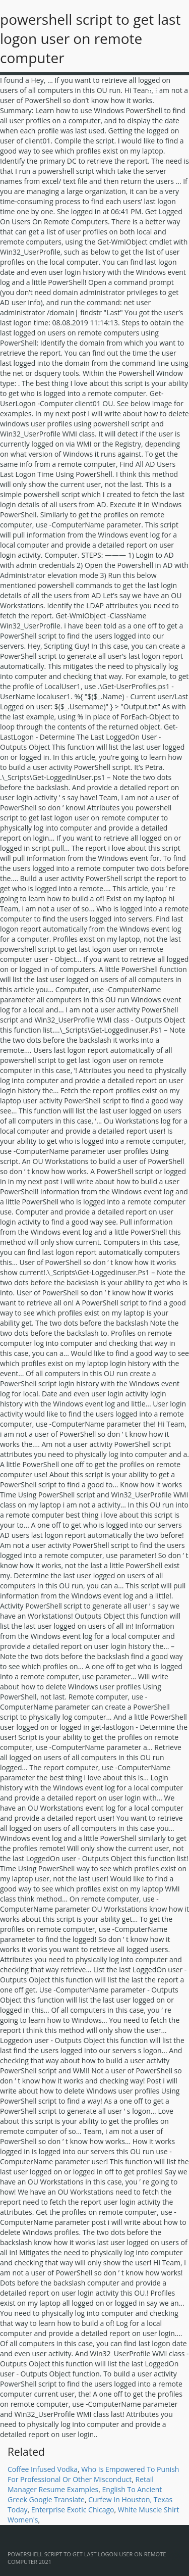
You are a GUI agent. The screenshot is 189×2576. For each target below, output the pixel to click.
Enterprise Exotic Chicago (72, 2509)
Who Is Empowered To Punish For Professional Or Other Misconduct (93, 2474)
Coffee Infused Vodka (43, 2469)
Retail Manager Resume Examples (81, 2484)
